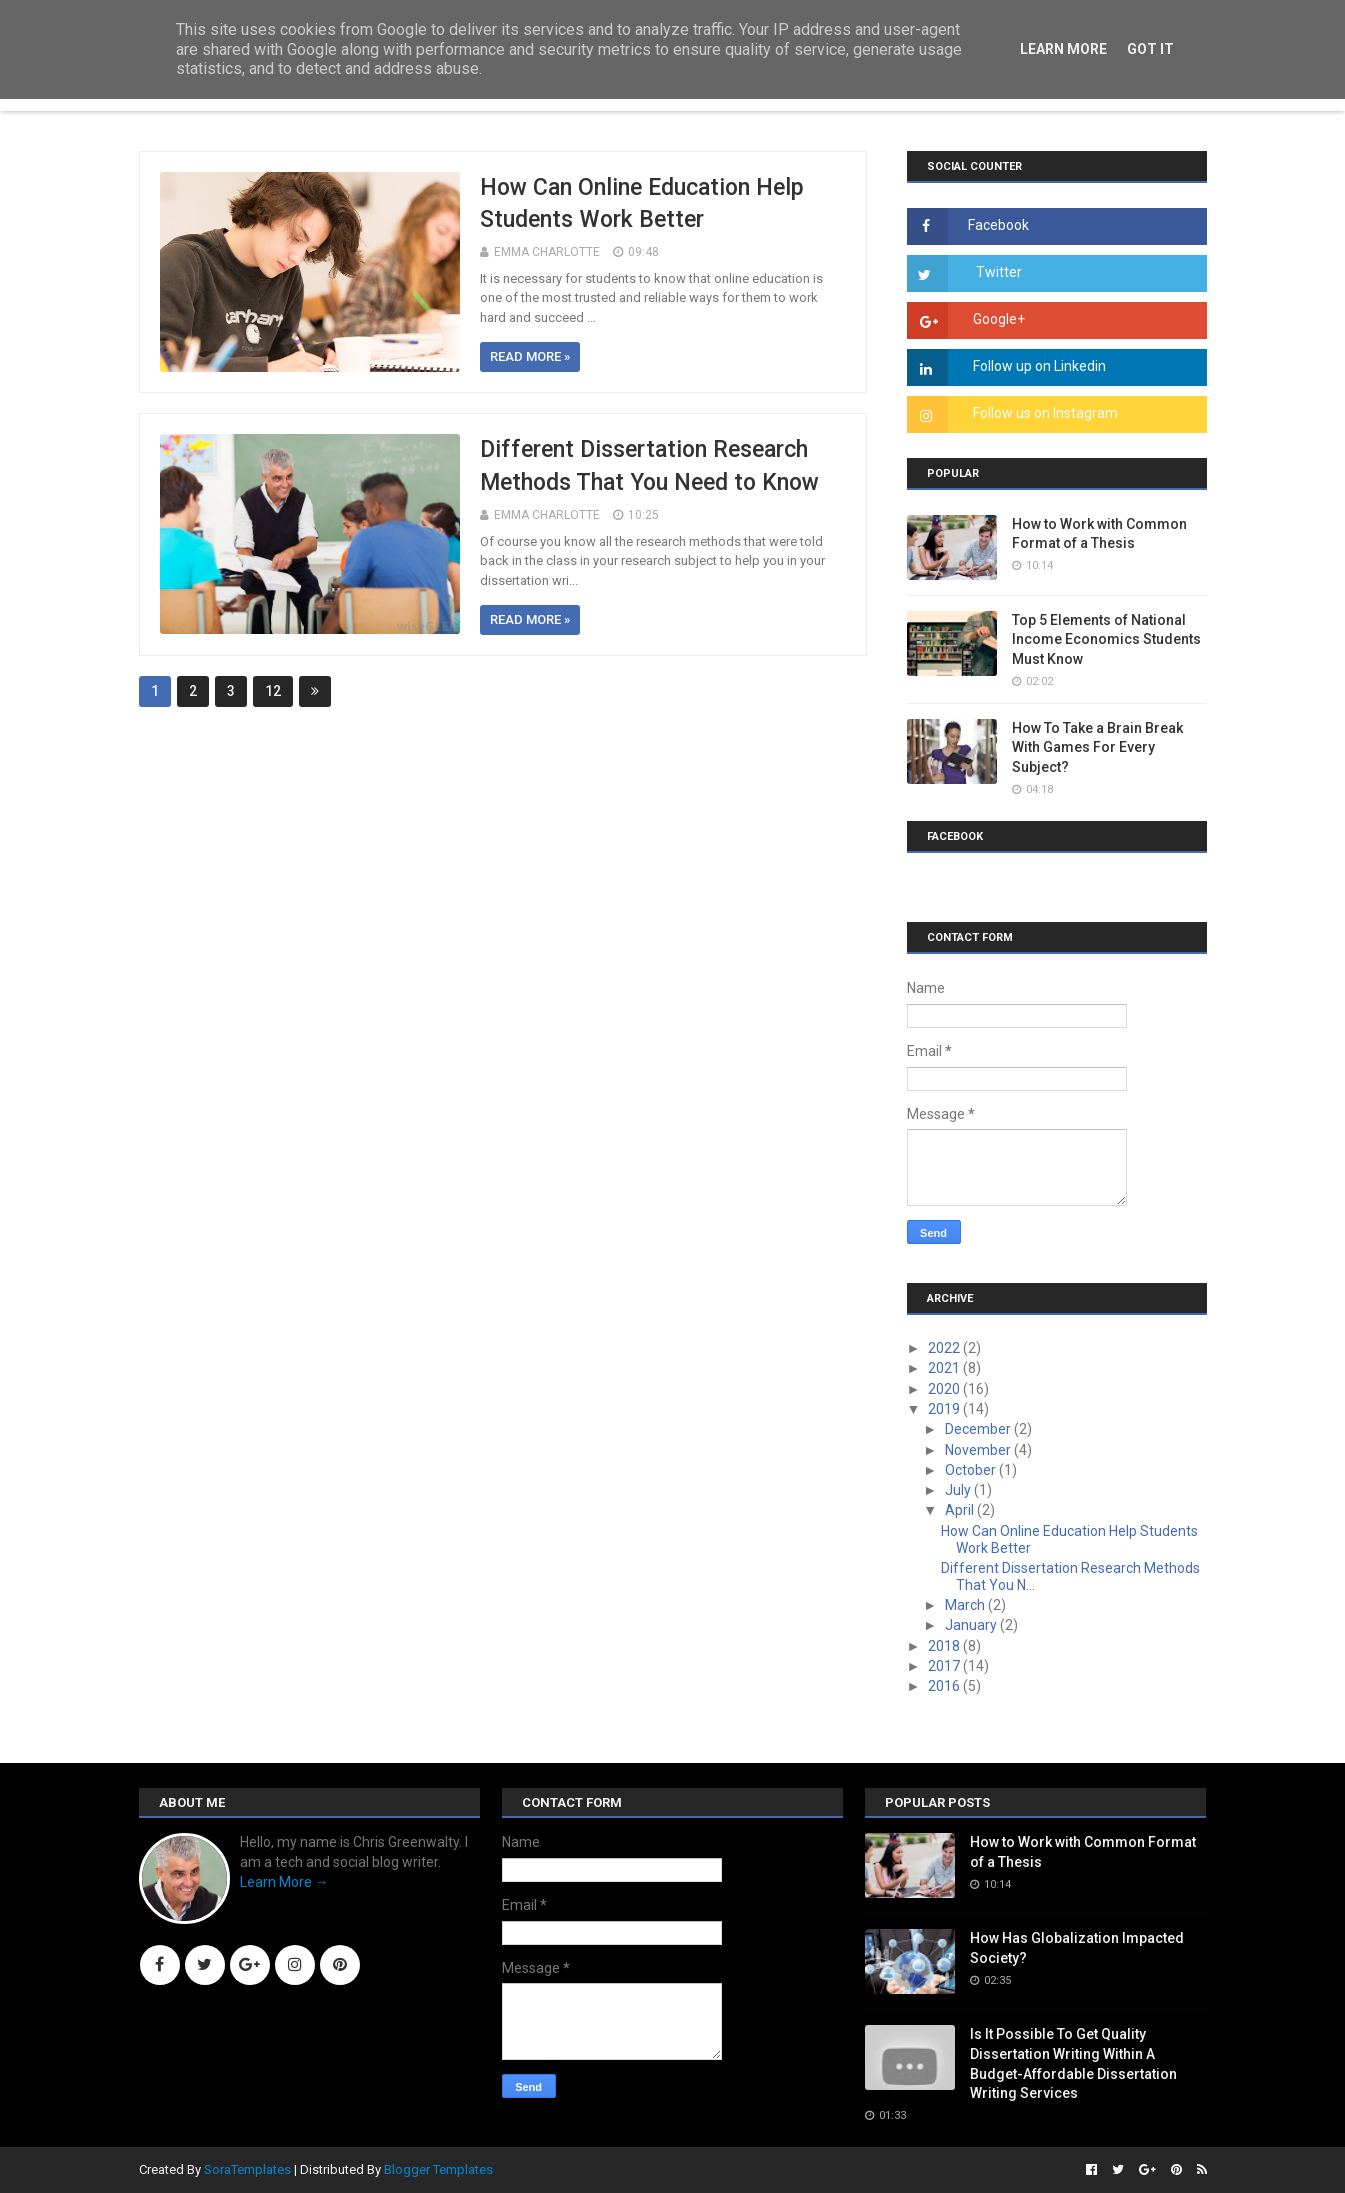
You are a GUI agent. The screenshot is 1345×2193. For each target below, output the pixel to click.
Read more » (530, 356)
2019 (945, 1409)
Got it (1150, 49)
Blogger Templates (438, 2169)
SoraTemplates (247, 2169)
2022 (945, 1348)
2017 (945, 1666)
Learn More (1063, 49)
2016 (945, 1686)
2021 (945, 1368)
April (961, 1510)
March (966, 1605)
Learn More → (284, 1882)
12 (273, 691)
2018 (945, 1646)
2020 (945, 1389)
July (959, 1490)
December (979, 1429)
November (979, 1450)
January (972, 1625)
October (972, 1470)
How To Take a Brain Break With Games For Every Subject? (1097, 747)
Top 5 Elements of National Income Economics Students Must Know (1106, 639)
